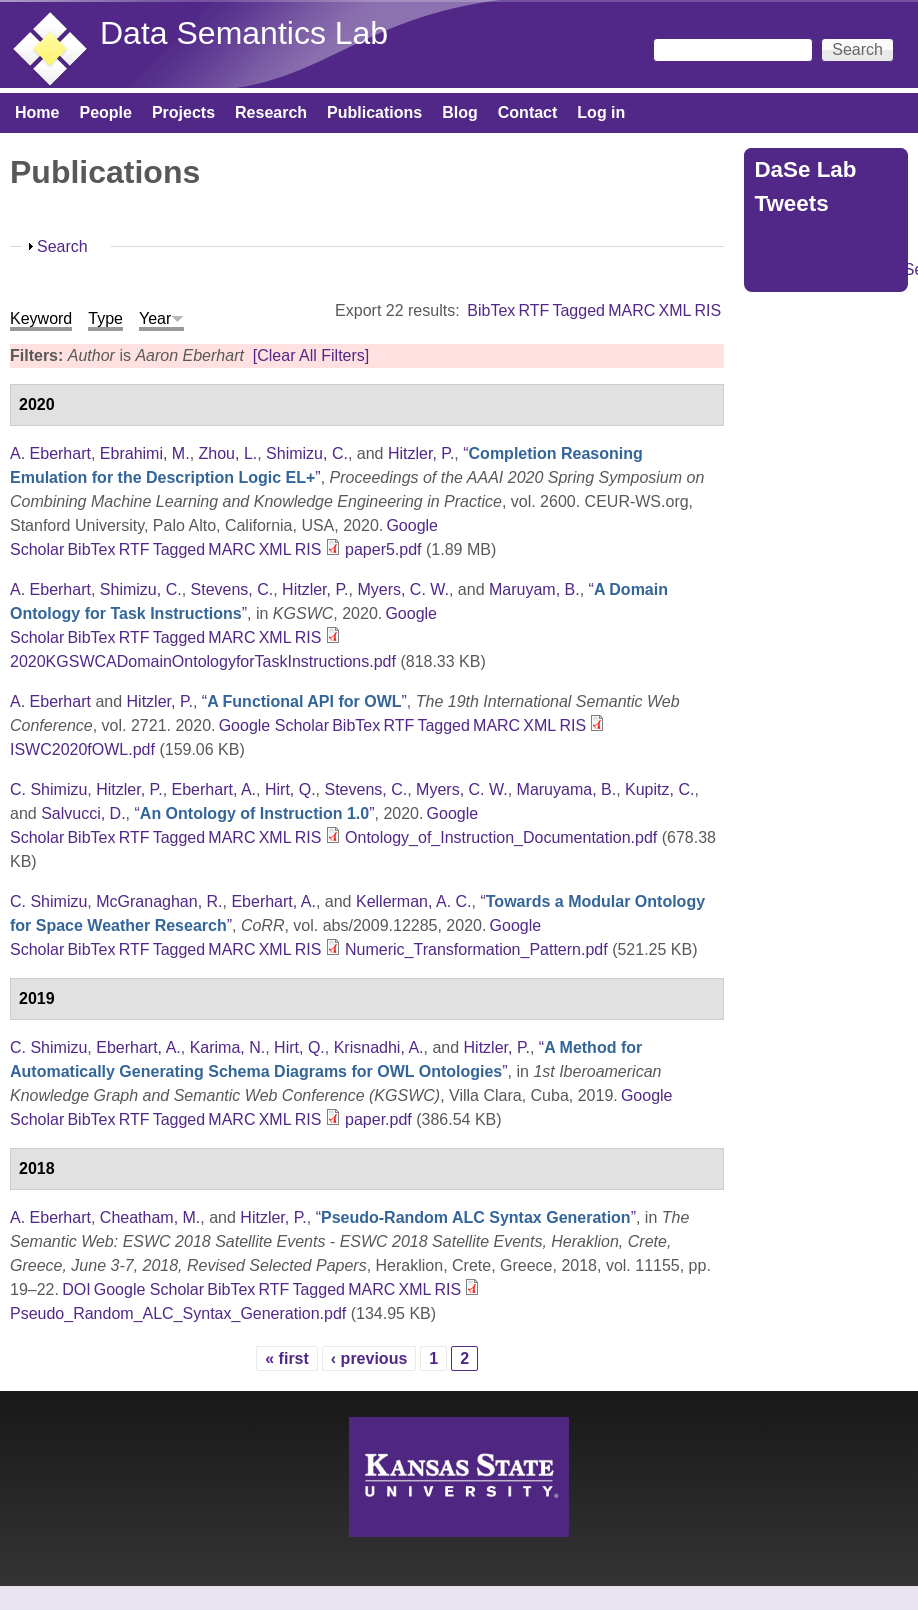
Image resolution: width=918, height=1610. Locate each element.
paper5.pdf (383, 549)
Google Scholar (274, 725)
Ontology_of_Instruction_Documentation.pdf (501, 837)
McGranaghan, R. (159, 901)
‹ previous (369, 1358)
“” (304, 701)
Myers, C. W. (403, 589)
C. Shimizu (48, 789)
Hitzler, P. (421, 453)
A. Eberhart (50, 453)
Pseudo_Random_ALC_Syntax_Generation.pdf (178, 1313)
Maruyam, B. (534, 589)
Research (271, 112)
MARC (631, 310)
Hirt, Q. (290, 789)
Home (37, 112)
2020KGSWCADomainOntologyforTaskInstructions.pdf (203, 661)
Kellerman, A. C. (414, 901)
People (105, 112)
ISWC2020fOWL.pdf (82, 749)
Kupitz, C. (659, 789)
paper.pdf (378, 1119)
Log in (601, 112)
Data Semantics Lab (244, 33)
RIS (708, 310)
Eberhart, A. (214, 789)
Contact (528, 112)
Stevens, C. (232, 589)
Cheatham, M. (150, 1217)
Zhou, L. (228, 453)
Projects (183, 112)
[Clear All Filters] (311, 355)
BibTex (491, 310)
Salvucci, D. (83, 813)
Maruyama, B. (567, 789)
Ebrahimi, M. (145, 453)
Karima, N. (228, 1047)
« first (287, 1358)
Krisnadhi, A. (379, 1047)
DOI (76, 1289)
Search (62, 246)
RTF (533, 310)
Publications (374, 112)
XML (674, 310)
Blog (460, 112)
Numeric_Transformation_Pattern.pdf (476, 949)
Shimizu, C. (307, 453)
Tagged (578, 310)
